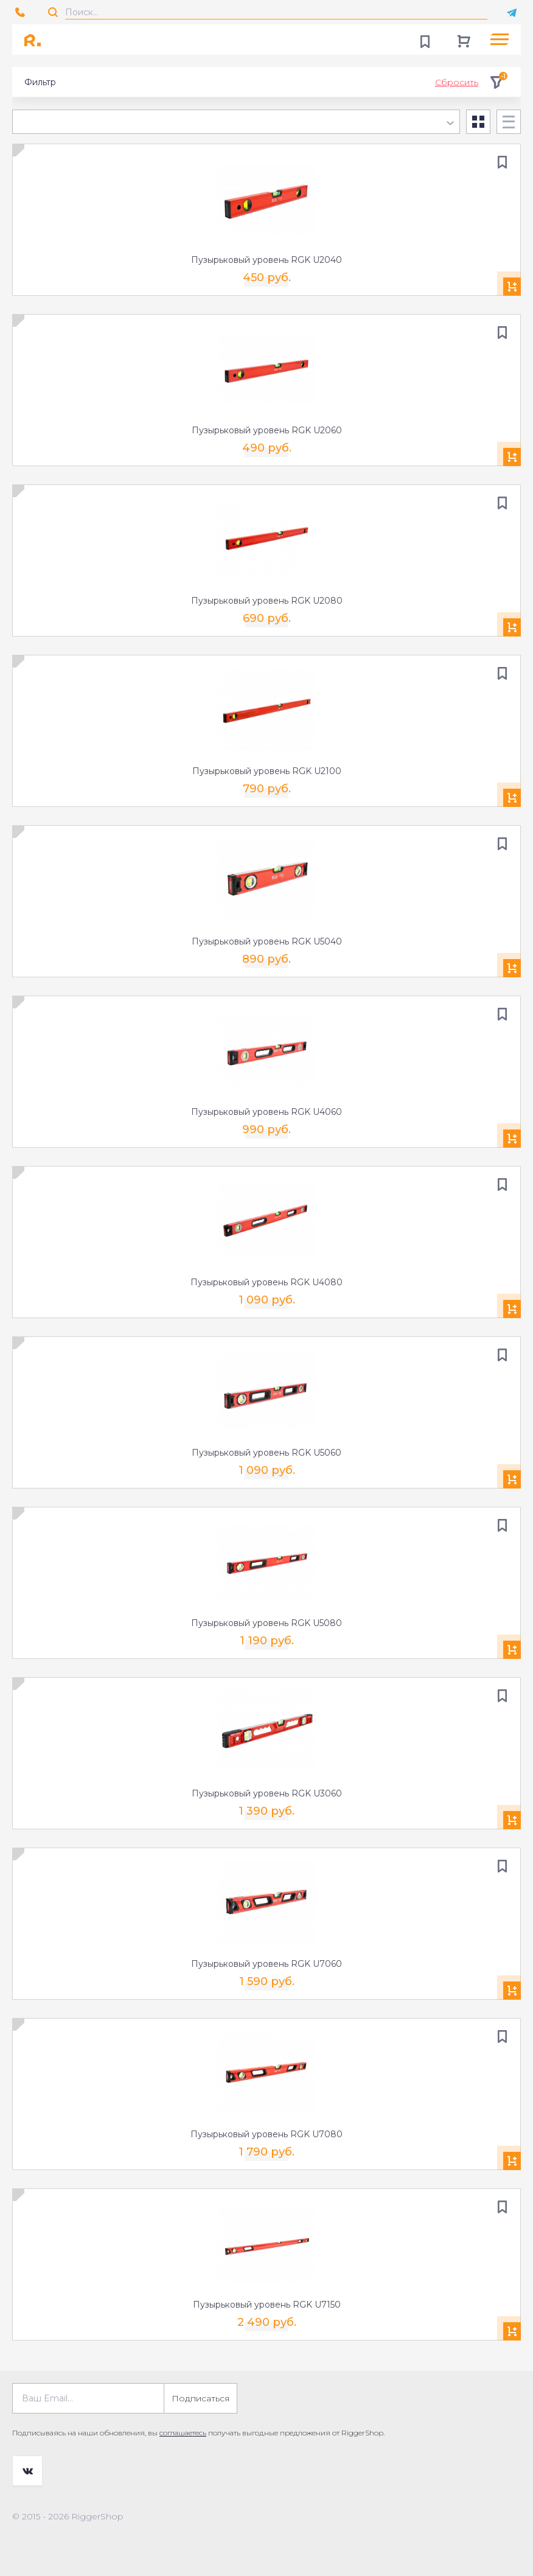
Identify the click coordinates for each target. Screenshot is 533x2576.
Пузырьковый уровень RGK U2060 (267, 430)
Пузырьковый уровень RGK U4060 (266, 1111)
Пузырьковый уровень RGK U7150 (267, 2304)
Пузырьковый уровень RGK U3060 (267, 1793)
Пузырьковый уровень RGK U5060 (266, 1452)
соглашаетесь (182, 2432)
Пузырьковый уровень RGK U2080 (267, 600)
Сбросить (456, 82)
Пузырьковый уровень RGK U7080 (266, 2134)
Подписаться (200, 2398)
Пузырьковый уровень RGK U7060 (266, 1963)
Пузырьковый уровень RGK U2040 (266, 259)
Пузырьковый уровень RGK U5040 (267, 941)
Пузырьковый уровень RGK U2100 (266, 771)
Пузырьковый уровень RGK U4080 (266, 1282)
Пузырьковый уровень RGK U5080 (266, 1623)
